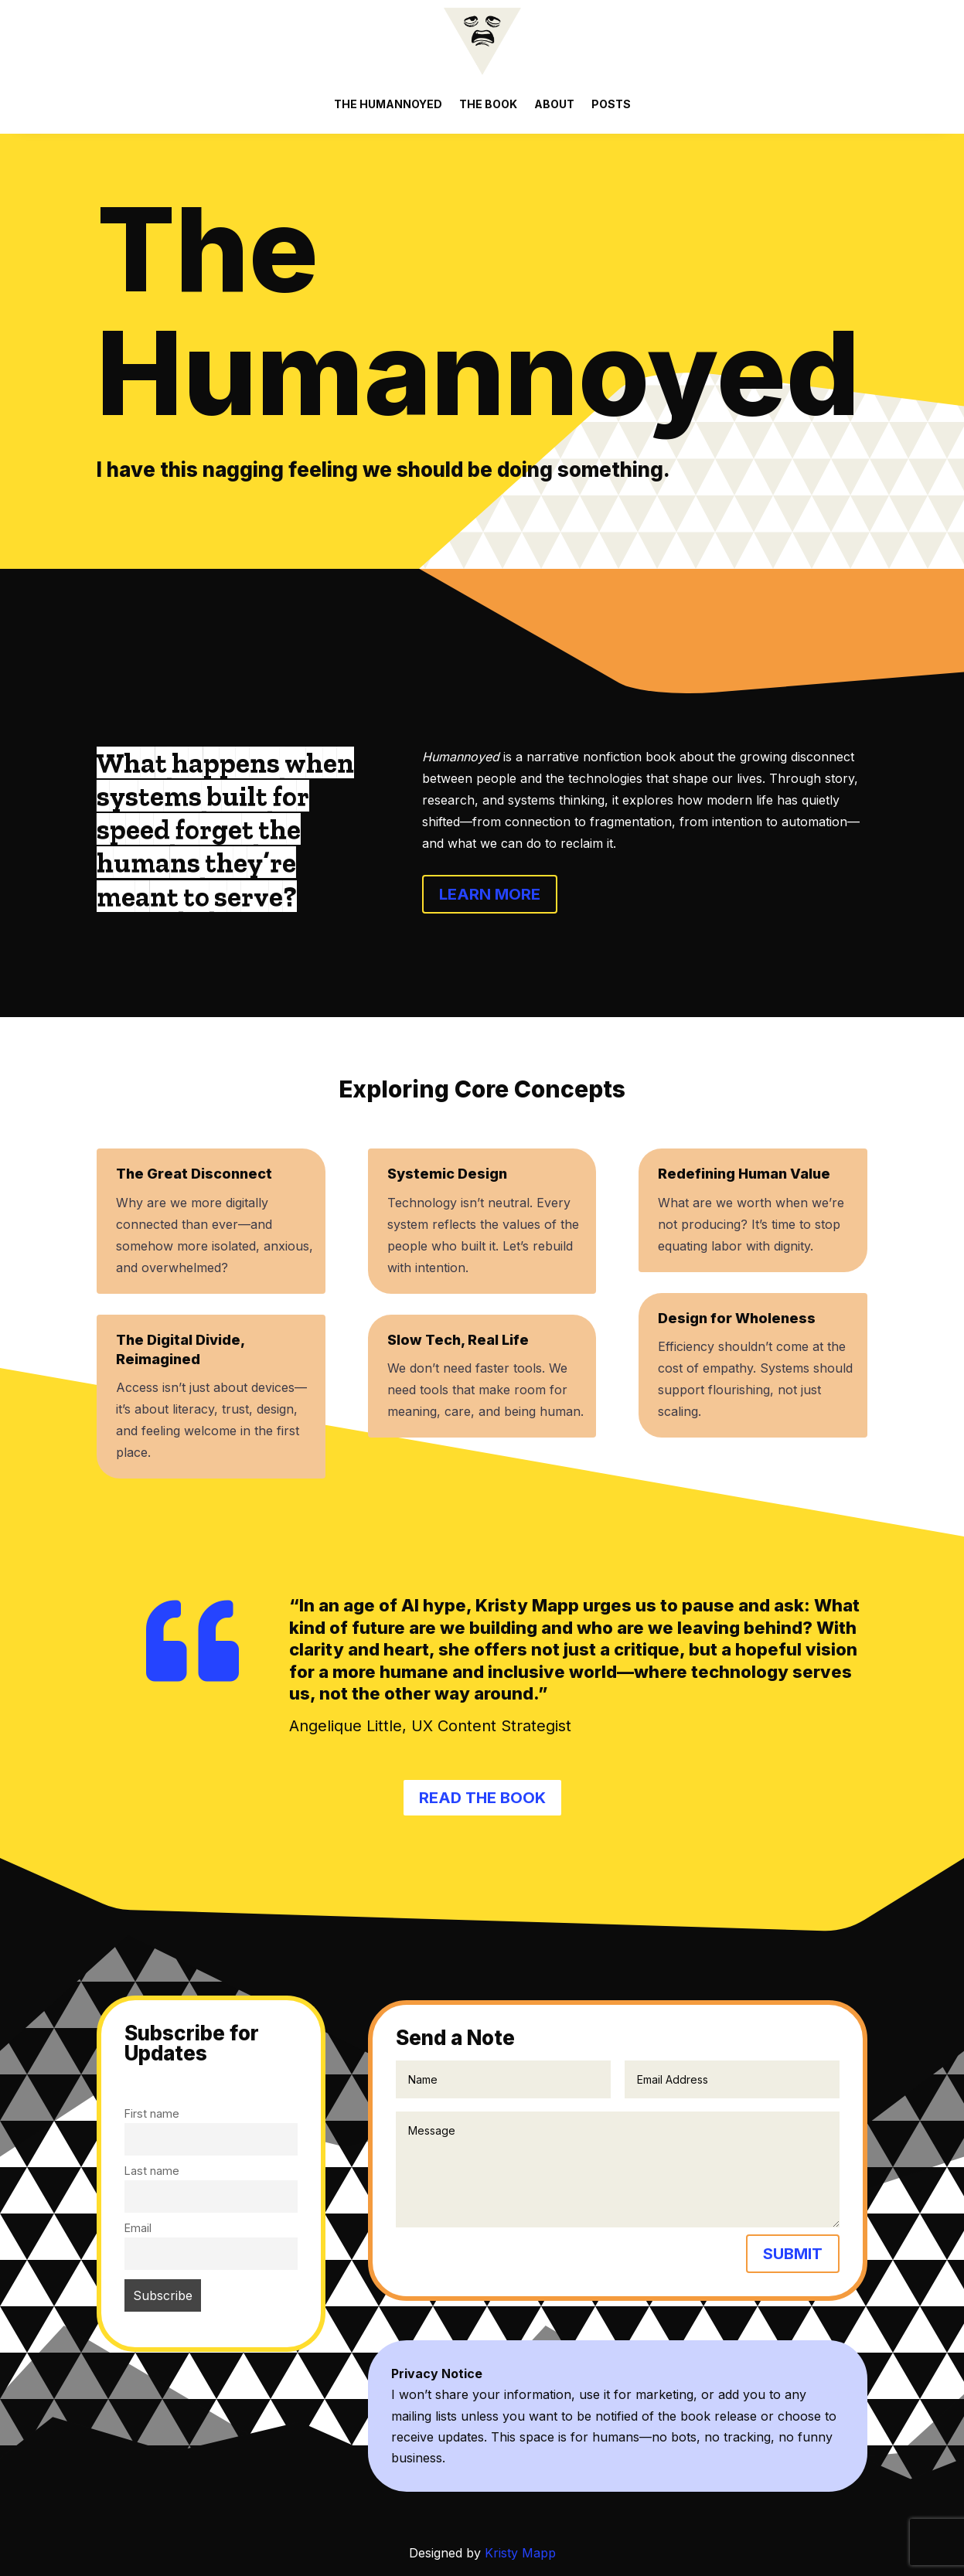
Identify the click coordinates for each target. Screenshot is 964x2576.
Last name (151, 2170)
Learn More (489, 894)
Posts (611, 104)
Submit (793, 2253)
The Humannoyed (388, 104)
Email (138, 2227)
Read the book (482, 1797)
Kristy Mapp (520, 2553)
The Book (488, 104)
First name (151, 2113)
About (554, 104)
